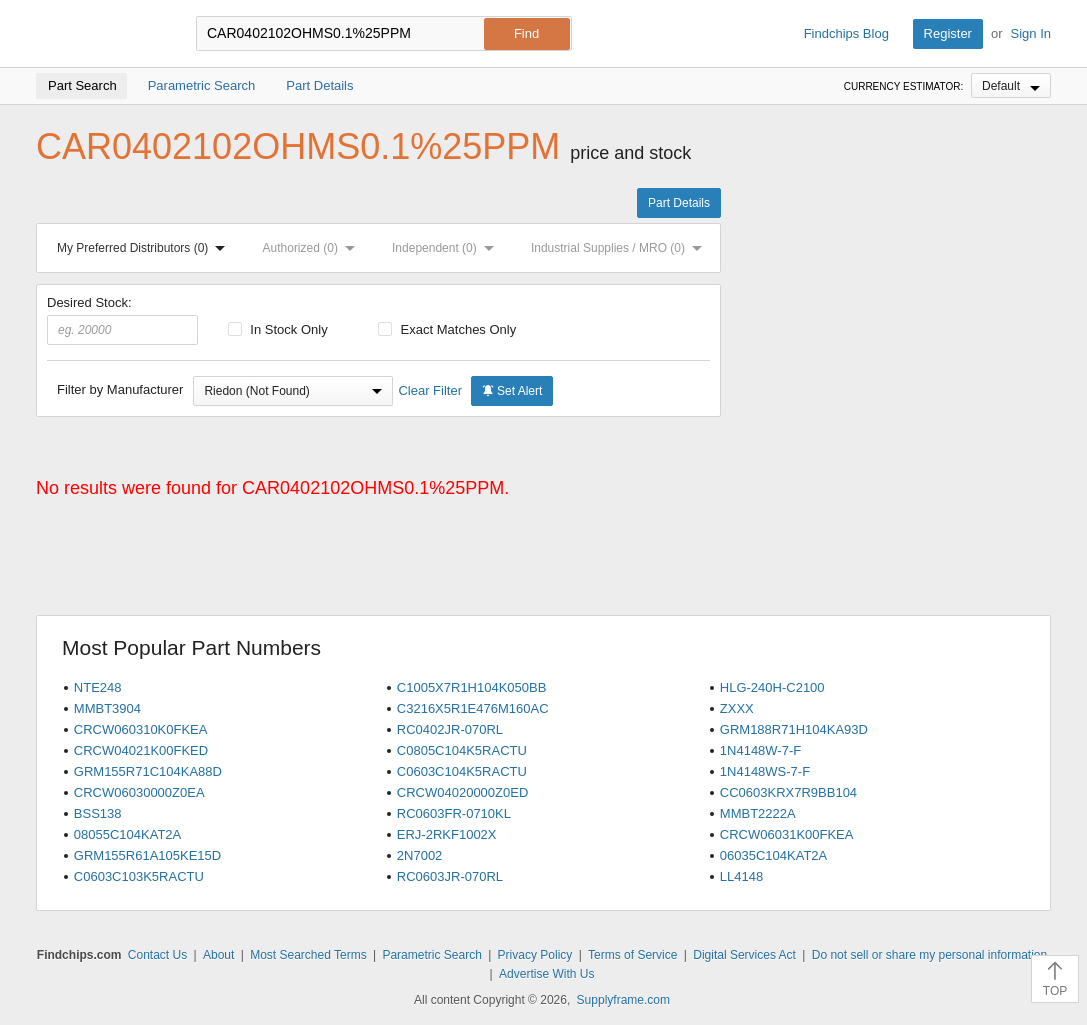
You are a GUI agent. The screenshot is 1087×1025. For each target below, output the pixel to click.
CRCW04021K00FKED (141, 750)
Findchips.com (101, 34)
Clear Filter (430, 390)
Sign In (1031, 33)
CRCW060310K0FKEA (141, 729)
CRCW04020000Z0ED (463, 792)
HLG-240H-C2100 (772, 687)
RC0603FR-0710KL (454, 813)
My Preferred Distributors (145, 248)
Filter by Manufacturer (120, 389)
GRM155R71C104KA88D (148, 771)
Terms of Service (632, 955)
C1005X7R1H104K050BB (472, 687)
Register (948, 33)
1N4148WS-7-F (765, 771)
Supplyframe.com (623, 1000)
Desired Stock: (122, 320)
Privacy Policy (535, 955)
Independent (447, 248)
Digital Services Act (744, 955)
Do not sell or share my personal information (929, 955)
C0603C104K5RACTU (462, 771)
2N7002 (420, 855)
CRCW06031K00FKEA (787, 834)
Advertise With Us (546, 974)
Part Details (679, 203)
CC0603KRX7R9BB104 (788, 792)
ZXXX (737, 708)
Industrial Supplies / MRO (620, 248)
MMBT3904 (107, 708)
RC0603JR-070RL (450, 876)
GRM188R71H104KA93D (794, 729)
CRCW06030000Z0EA (139, 792)
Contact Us (157, 955)
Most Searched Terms (308, 955)
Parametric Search (431, 955)
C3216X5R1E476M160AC (473, 708)
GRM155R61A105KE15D (147, 855)
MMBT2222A (758, 813)
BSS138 (98, 813)
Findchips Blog (846, 33)
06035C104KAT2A (773, 855)
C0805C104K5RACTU (462, 750)
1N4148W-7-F (760, 750)
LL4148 (741, 876)
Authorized (313, 248)
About (218, 955)
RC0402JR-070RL (450, 729)
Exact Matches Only (447, 329)
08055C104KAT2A (127, 834)
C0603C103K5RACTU (139, 876)
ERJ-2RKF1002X (447, 834)
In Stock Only (278, 329)
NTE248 (98, 687)
